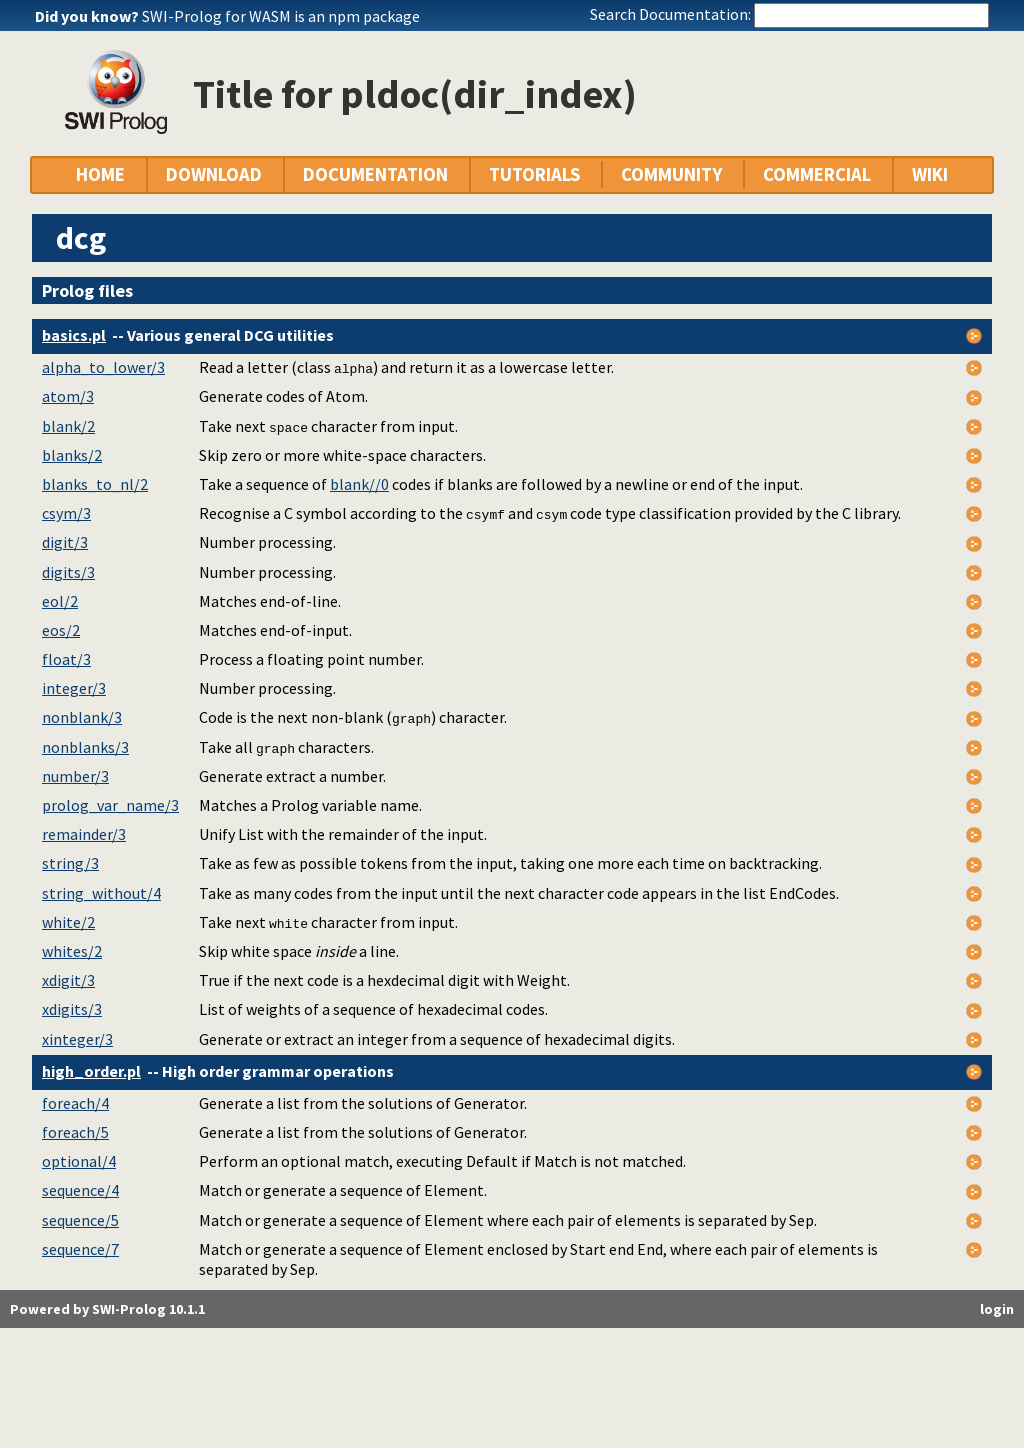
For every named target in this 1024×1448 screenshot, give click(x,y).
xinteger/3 (77, 1039)
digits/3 (68, 572)
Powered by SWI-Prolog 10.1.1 (107, 1309)
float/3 (66, 659)
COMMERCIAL (817, 174)
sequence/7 (80, 1249)
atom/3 (68, 396)
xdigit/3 (68, 980)
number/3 (75, 776)
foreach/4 (75, 1103)
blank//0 (359, 484)
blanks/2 (72, 455)
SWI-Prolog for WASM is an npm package (281, 16)
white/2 (68, 922)
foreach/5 (75, 1132)
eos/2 (61, 630)
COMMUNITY (671, 174)
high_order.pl (91, 1071)
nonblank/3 (82, 717)
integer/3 (74, 688)
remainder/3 (84, 834)
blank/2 (68, 426)
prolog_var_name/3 (110, 805)
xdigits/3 (72, 1009)
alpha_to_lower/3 (103, 367)
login (997, 1309)
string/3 (70, 863)
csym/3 (66, 513)
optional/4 (79, 1161)
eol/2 (60, 601)
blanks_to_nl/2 (95, 484)
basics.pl (74, 335)
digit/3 (65, 542)
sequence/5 (80, 1220)
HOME (100, 174)
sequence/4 (80, 1190)
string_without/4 (101, 893)
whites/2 (72, 951)
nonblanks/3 (85, 747)
